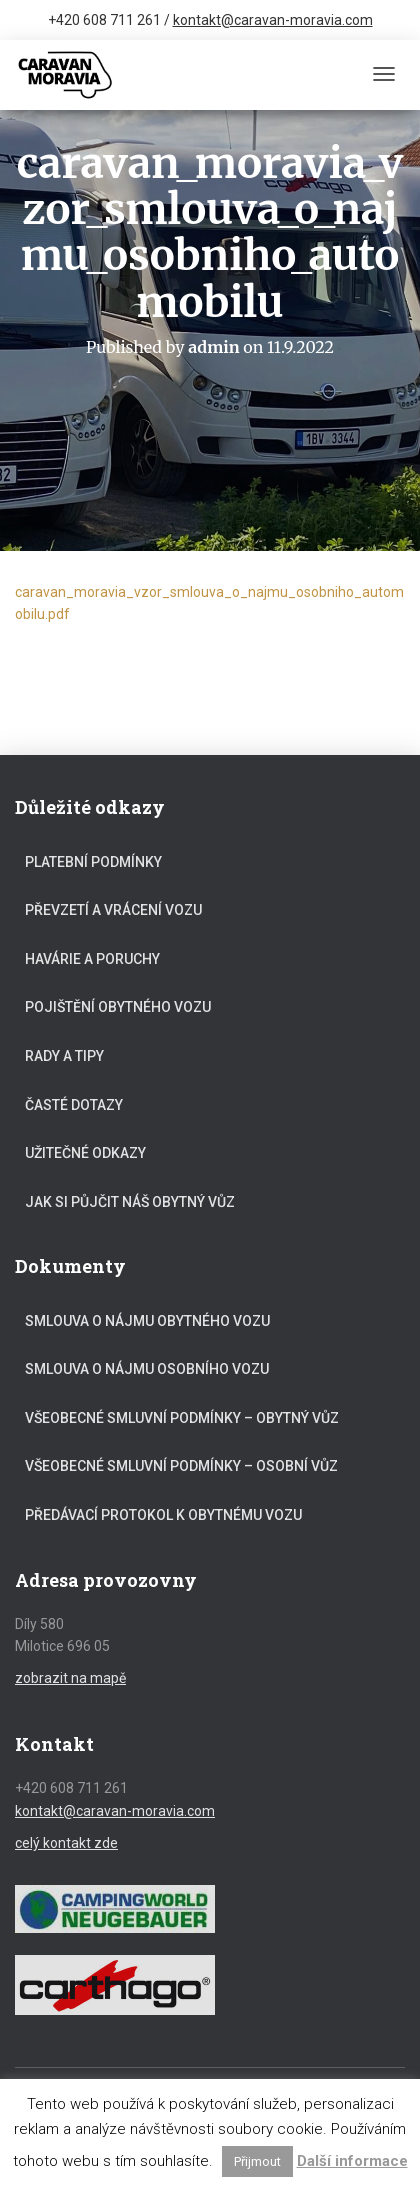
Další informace (352, 2161)
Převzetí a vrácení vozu (113, 910)
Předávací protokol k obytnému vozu (163, 1515)
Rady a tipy (64, 1056)
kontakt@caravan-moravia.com (273, 20)
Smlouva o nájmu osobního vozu (147, 1369)
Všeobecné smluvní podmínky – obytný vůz (182, 1418)
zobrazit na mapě (70, 1678)
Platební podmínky (93, 862)
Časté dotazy (74, 1105)
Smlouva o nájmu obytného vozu (147, 1321)
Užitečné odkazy (85, 1153)
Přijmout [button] (257, 2161)
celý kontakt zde (66, 1843)
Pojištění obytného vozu (118, 1007)
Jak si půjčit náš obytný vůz (130, 1202)
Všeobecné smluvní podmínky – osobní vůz (181, 1466)
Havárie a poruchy (92, 959)
